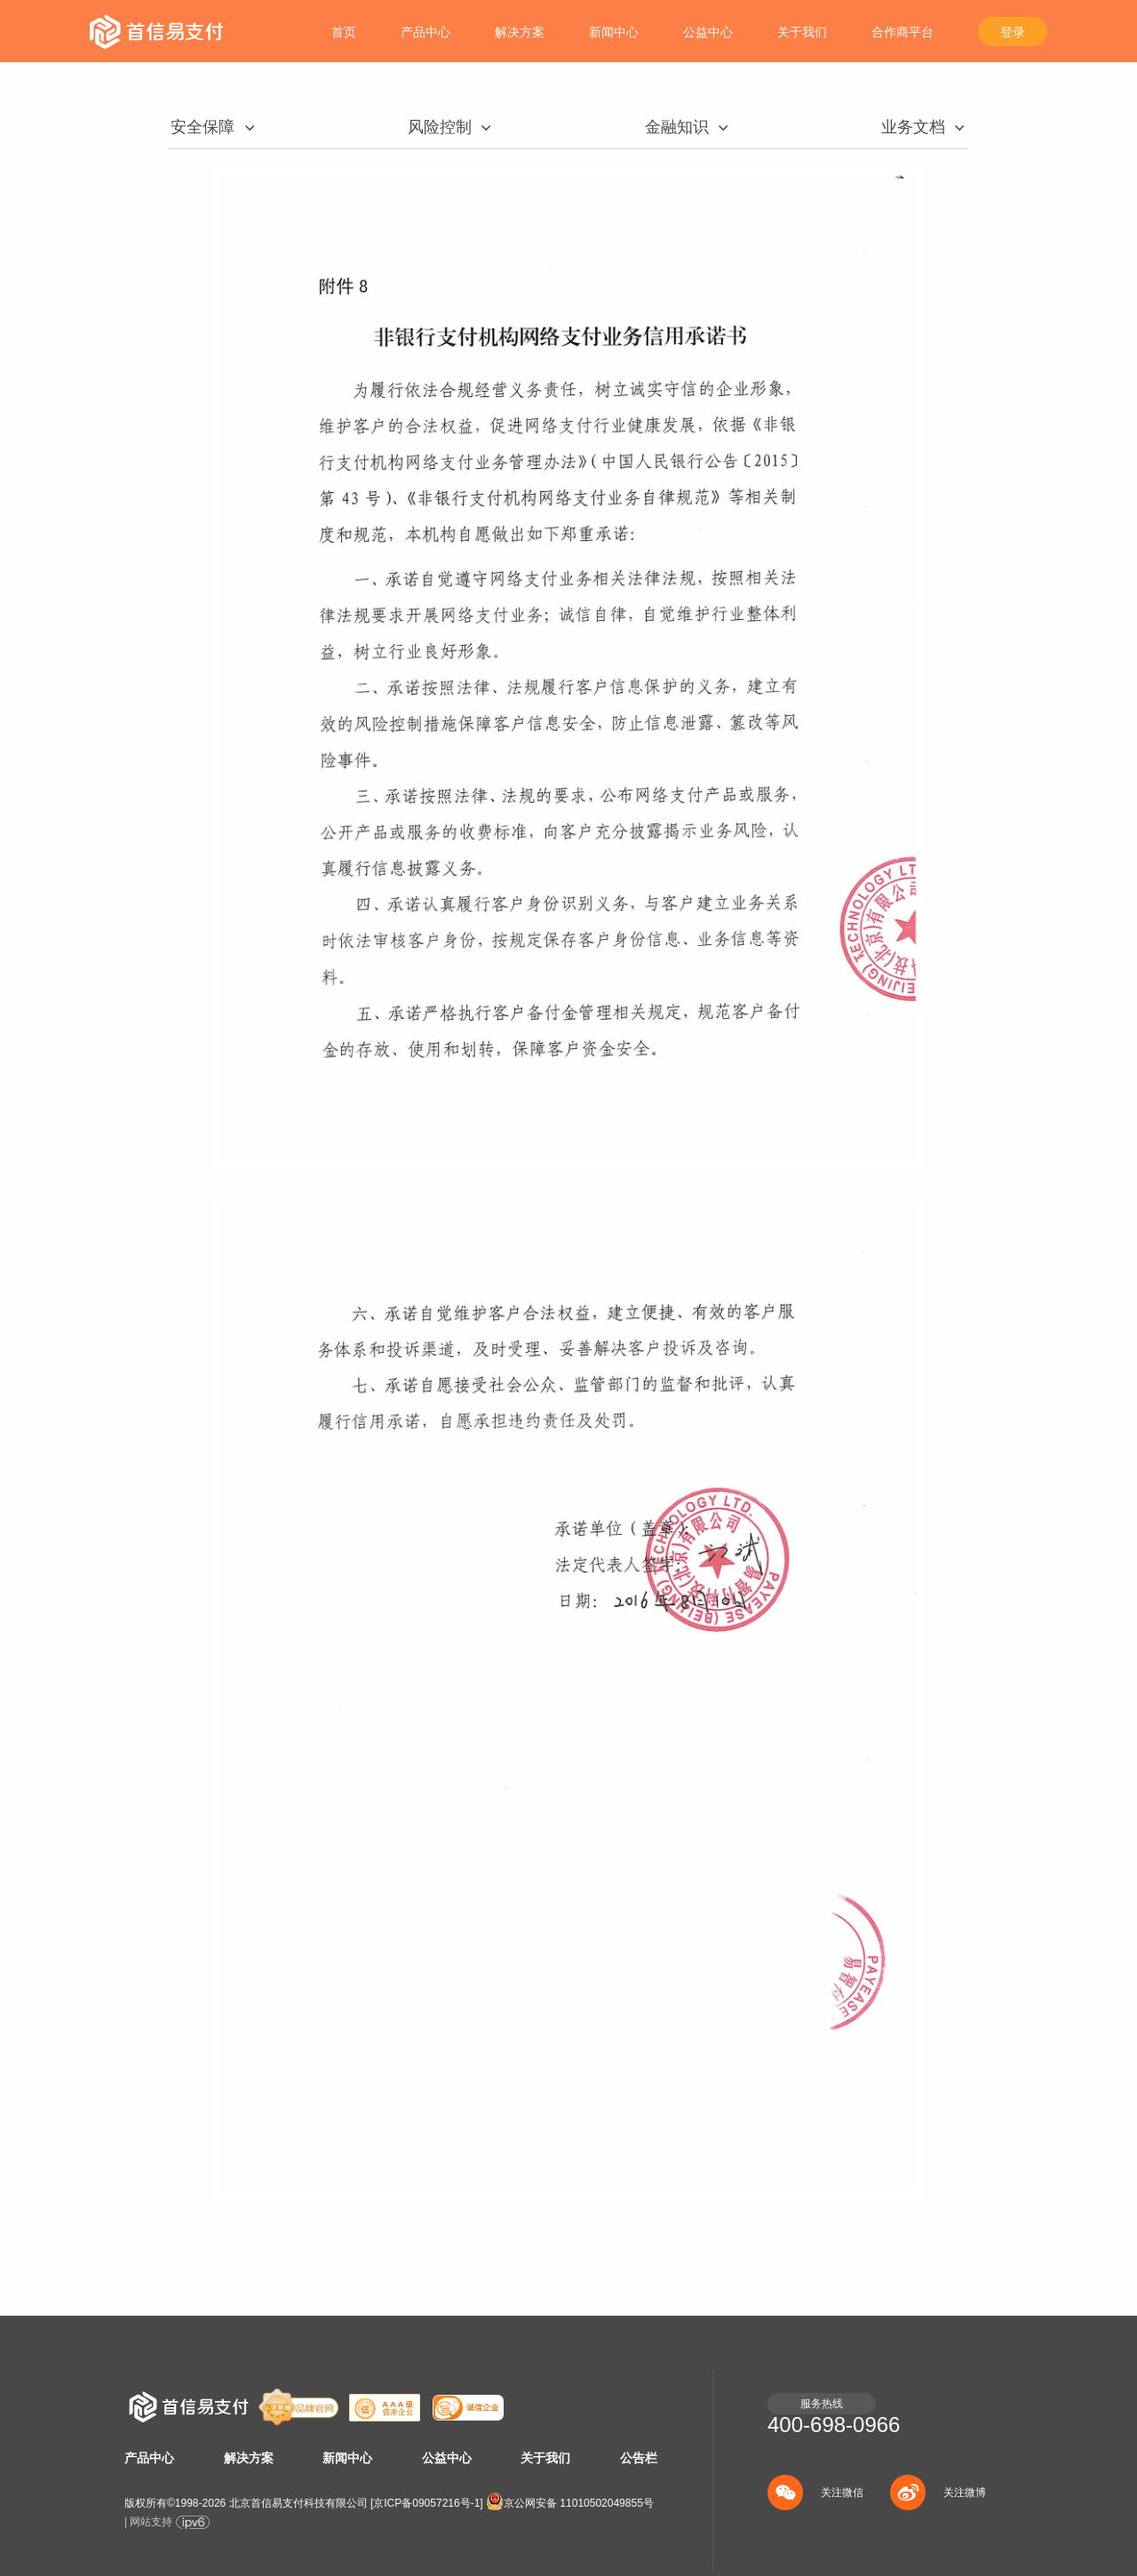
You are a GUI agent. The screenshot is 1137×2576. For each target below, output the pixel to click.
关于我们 (802, 32)
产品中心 (425, 32)
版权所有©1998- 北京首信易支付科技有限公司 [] (303, 2503)
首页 (343, 32)
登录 (1012, 32)
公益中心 (708, 32)
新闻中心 (614, 32)
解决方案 (520, 32)
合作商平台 (902, 32)
